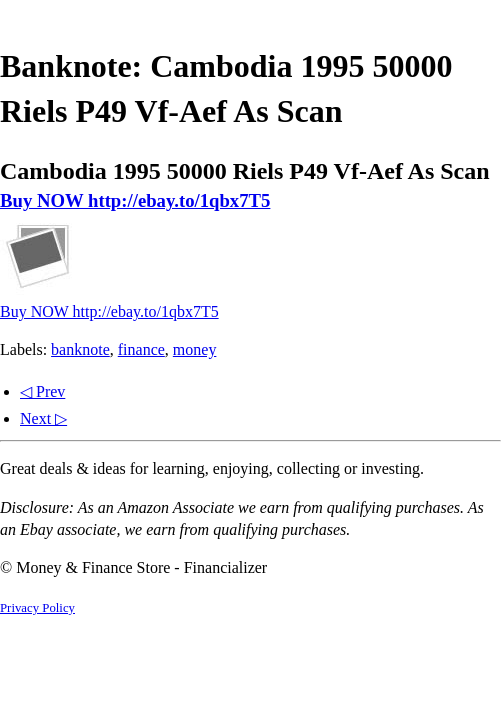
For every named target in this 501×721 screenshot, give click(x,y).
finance (141, 349)
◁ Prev (42, 391)
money (195, 349)
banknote (80, 349)
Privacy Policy (37, 608)
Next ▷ (43, 418)
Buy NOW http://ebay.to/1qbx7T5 (135, 200)
